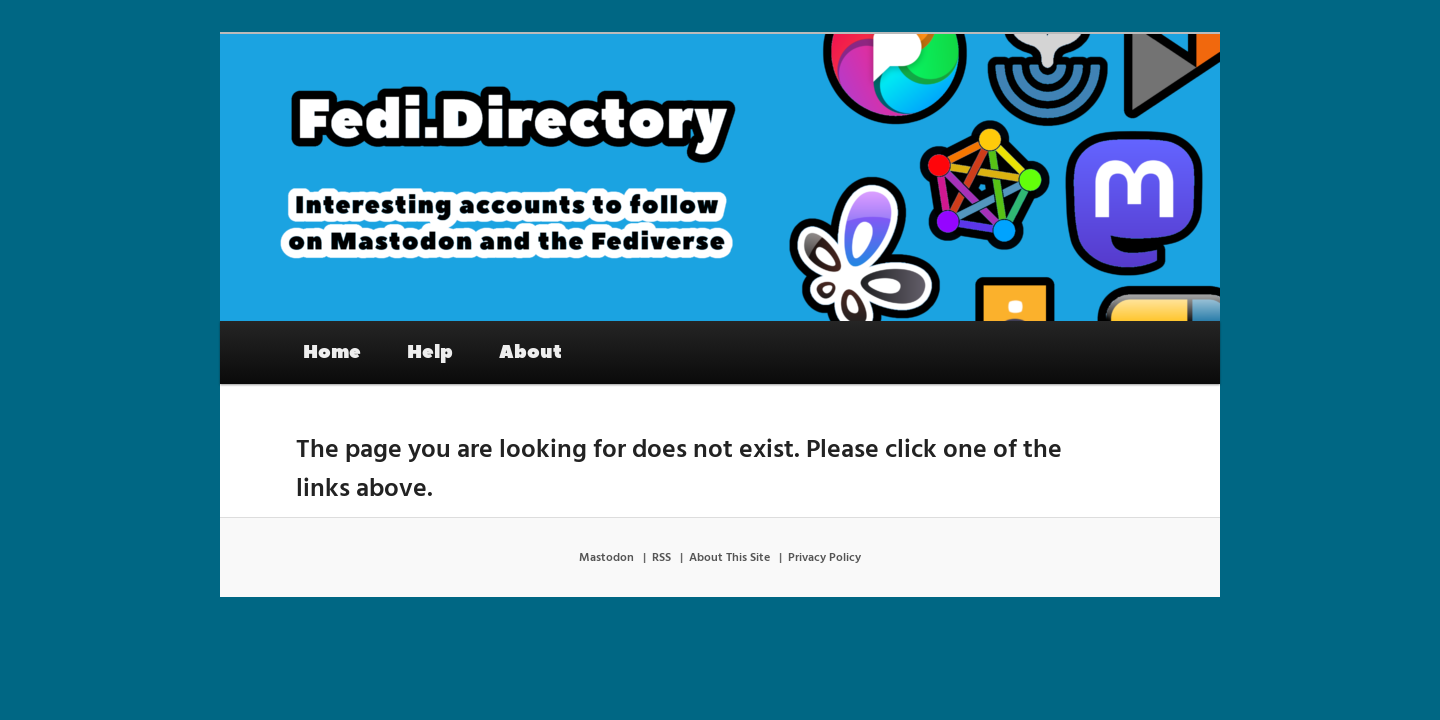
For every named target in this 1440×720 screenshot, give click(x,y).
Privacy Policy (824, 558)
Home (332, 352)
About (530, 352)
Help (430, 352)
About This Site (729, 558)
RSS (661, 558)
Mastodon (606, 558)
